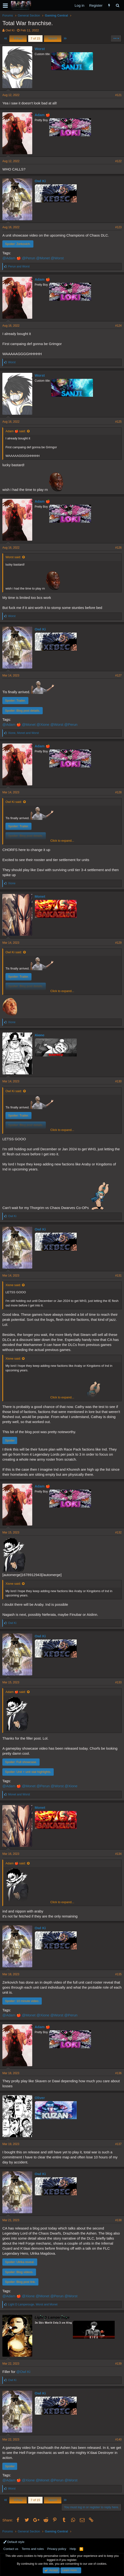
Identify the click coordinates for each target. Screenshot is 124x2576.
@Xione (43, 724)
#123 (118, 227)
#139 (118, 2363)
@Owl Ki (23, 2372)
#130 (118, 1081)
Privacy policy (56, 2549)
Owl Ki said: (13, 802)
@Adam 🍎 (11, 258)
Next (53, 38)
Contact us (10, 2549)
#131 (118, 1275)
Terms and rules (33, 2549)
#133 (118, 1682)
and (19, 266)
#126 (118, 547)
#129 (118, 942)
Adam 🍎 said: (15, 431)
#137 (118, 2144)
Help (73, 2549)
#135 (118, 1974)
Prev (18, 38)
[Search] (117, 5)
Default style (13, 2542)
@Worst (57, 258)
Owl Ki (10, 30)
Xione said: (13, 1285)
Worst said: (13, 557)
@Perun (28, 258)
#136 (118, 2073)
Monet (40, 896)
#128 (118, 792)
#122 (118, 161)
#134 (118, 1853)
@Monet (43, 258)
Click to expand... (62, 840)
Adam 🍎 (42, 115)
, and (23, 733)
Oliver (40, 2098)
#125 (118, 421)
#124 (118, 325)
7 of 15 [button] (35, 38)
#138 (118, 2220)
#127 (118, 675)
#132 (118, 1532)
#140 (118, 2439)
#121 (118, 95)
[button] (5, 5)
